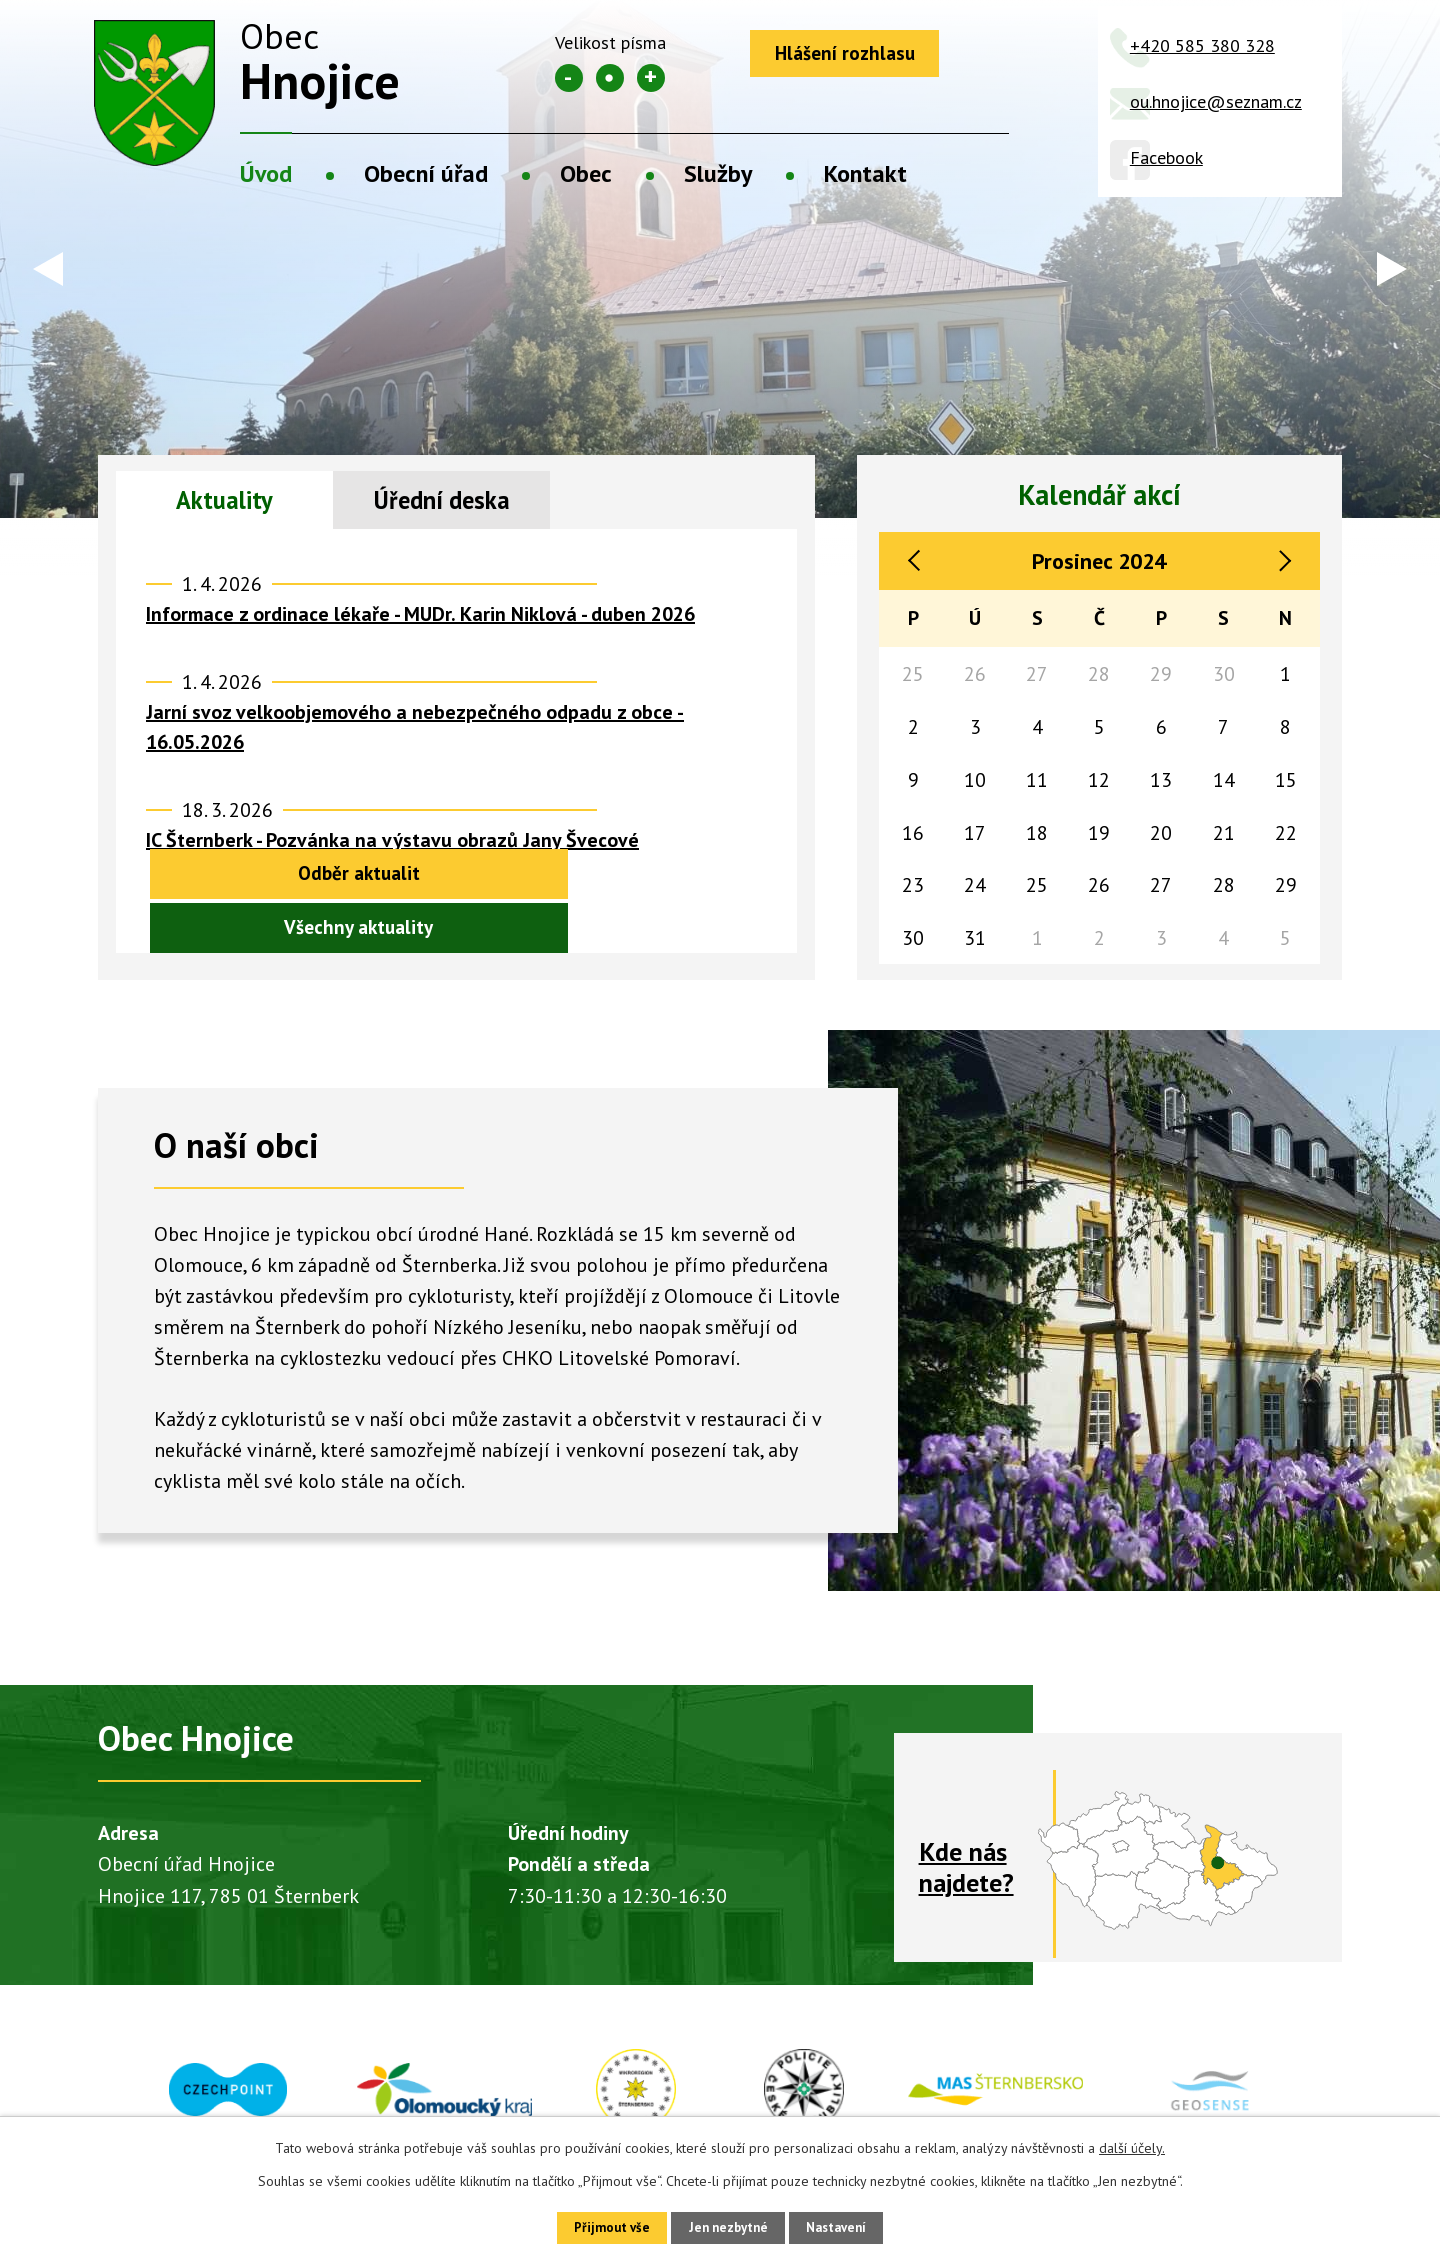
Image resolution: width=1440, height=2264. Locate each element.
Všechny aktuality (631, 932)
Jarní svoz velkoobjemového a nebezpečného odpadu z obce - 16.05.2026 (415, 733)
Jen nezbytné (727, 2226)
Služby (718, 173)
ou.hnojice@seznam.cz (1216, 101)
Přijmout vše (597, 2226)
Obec (586, 173)
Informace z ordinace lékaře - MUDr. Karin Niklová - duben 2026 (420, 620)
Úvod (266, 173)
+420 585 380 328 (1202, 45)
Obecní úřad (426, 173)
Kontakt (865, 173)
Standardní (610, 78)
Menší (569, 78)
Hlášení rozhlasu (853, 55)
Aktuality (224, 502)
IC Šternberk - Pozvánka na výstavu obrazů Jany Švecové (392, 846)
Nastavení (849, 2226)
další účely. (1132, 2145)
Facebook (1166, 157)
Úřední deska (442, 502)
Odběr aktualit (281, 932)
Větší (651, 78)
